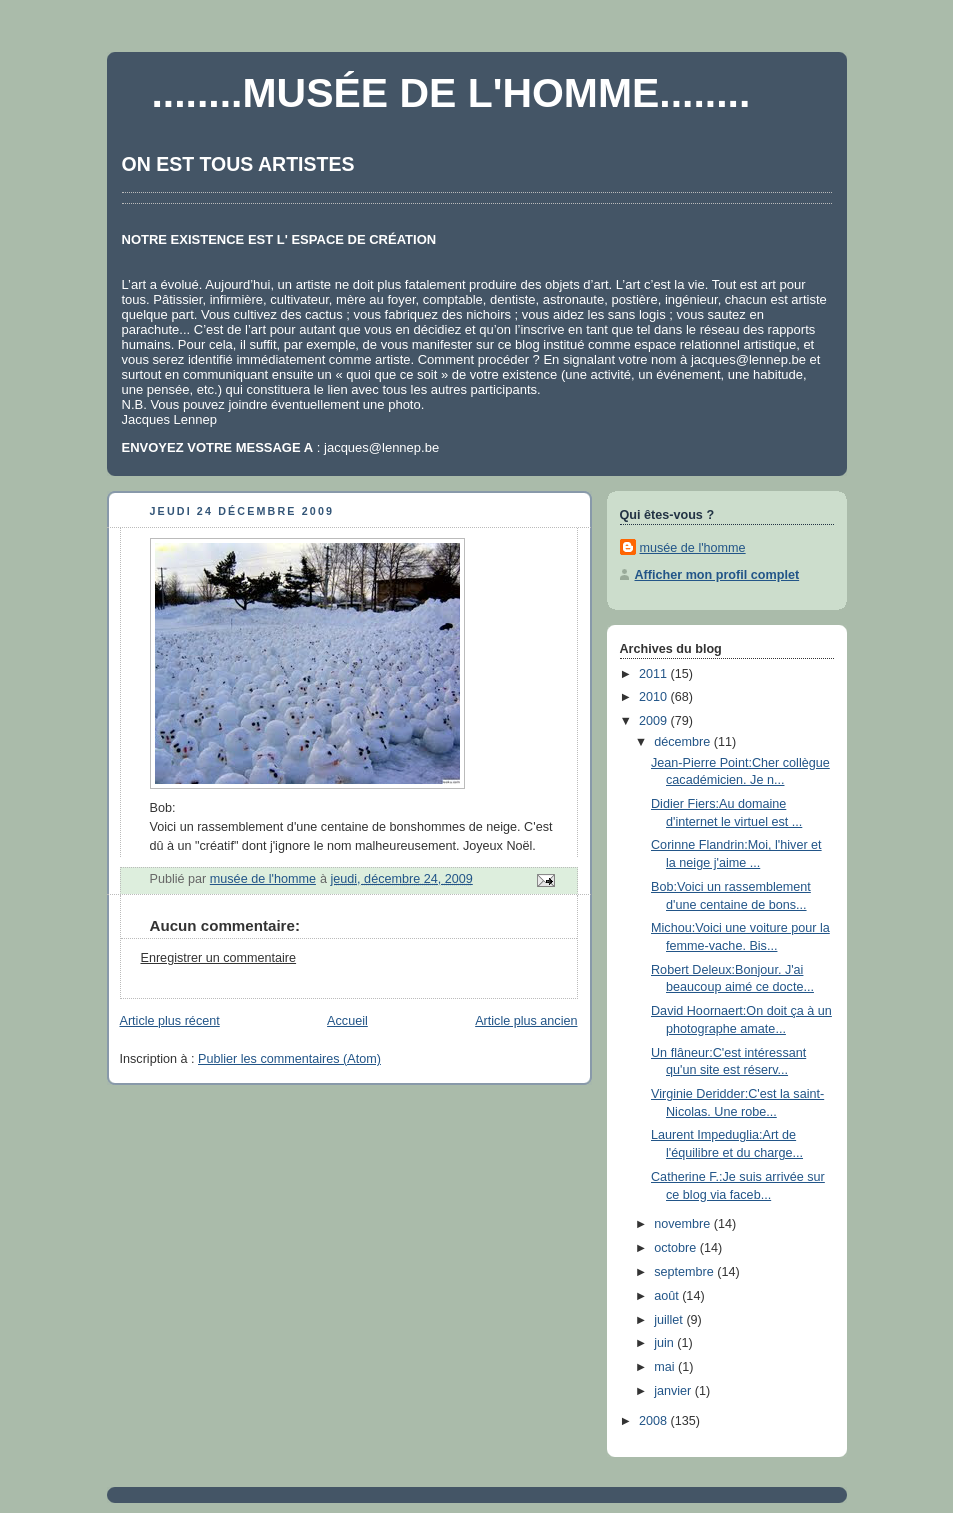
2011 (655, 674)
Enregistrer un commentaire (219, 958)
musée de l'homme (693, 548)
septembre (685, 1272)
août (668, 1296)
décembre (684, 742)
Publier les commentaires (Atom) (289, 1059)
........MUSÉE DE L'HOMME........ (451, 93)
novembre (684, 1224)
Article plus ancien (526, 1021)
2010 (655, 697)
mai (666, 1367)
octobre (677, 1248)
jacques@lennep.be (748, 359)
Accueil (347, 1021)
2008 (655, 1421)
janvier (674, 1391)
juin (665, 1343)
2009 (655, 721)
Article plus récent (170, 1021)
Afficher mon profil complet (717, 575)
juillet (670, 1320)
